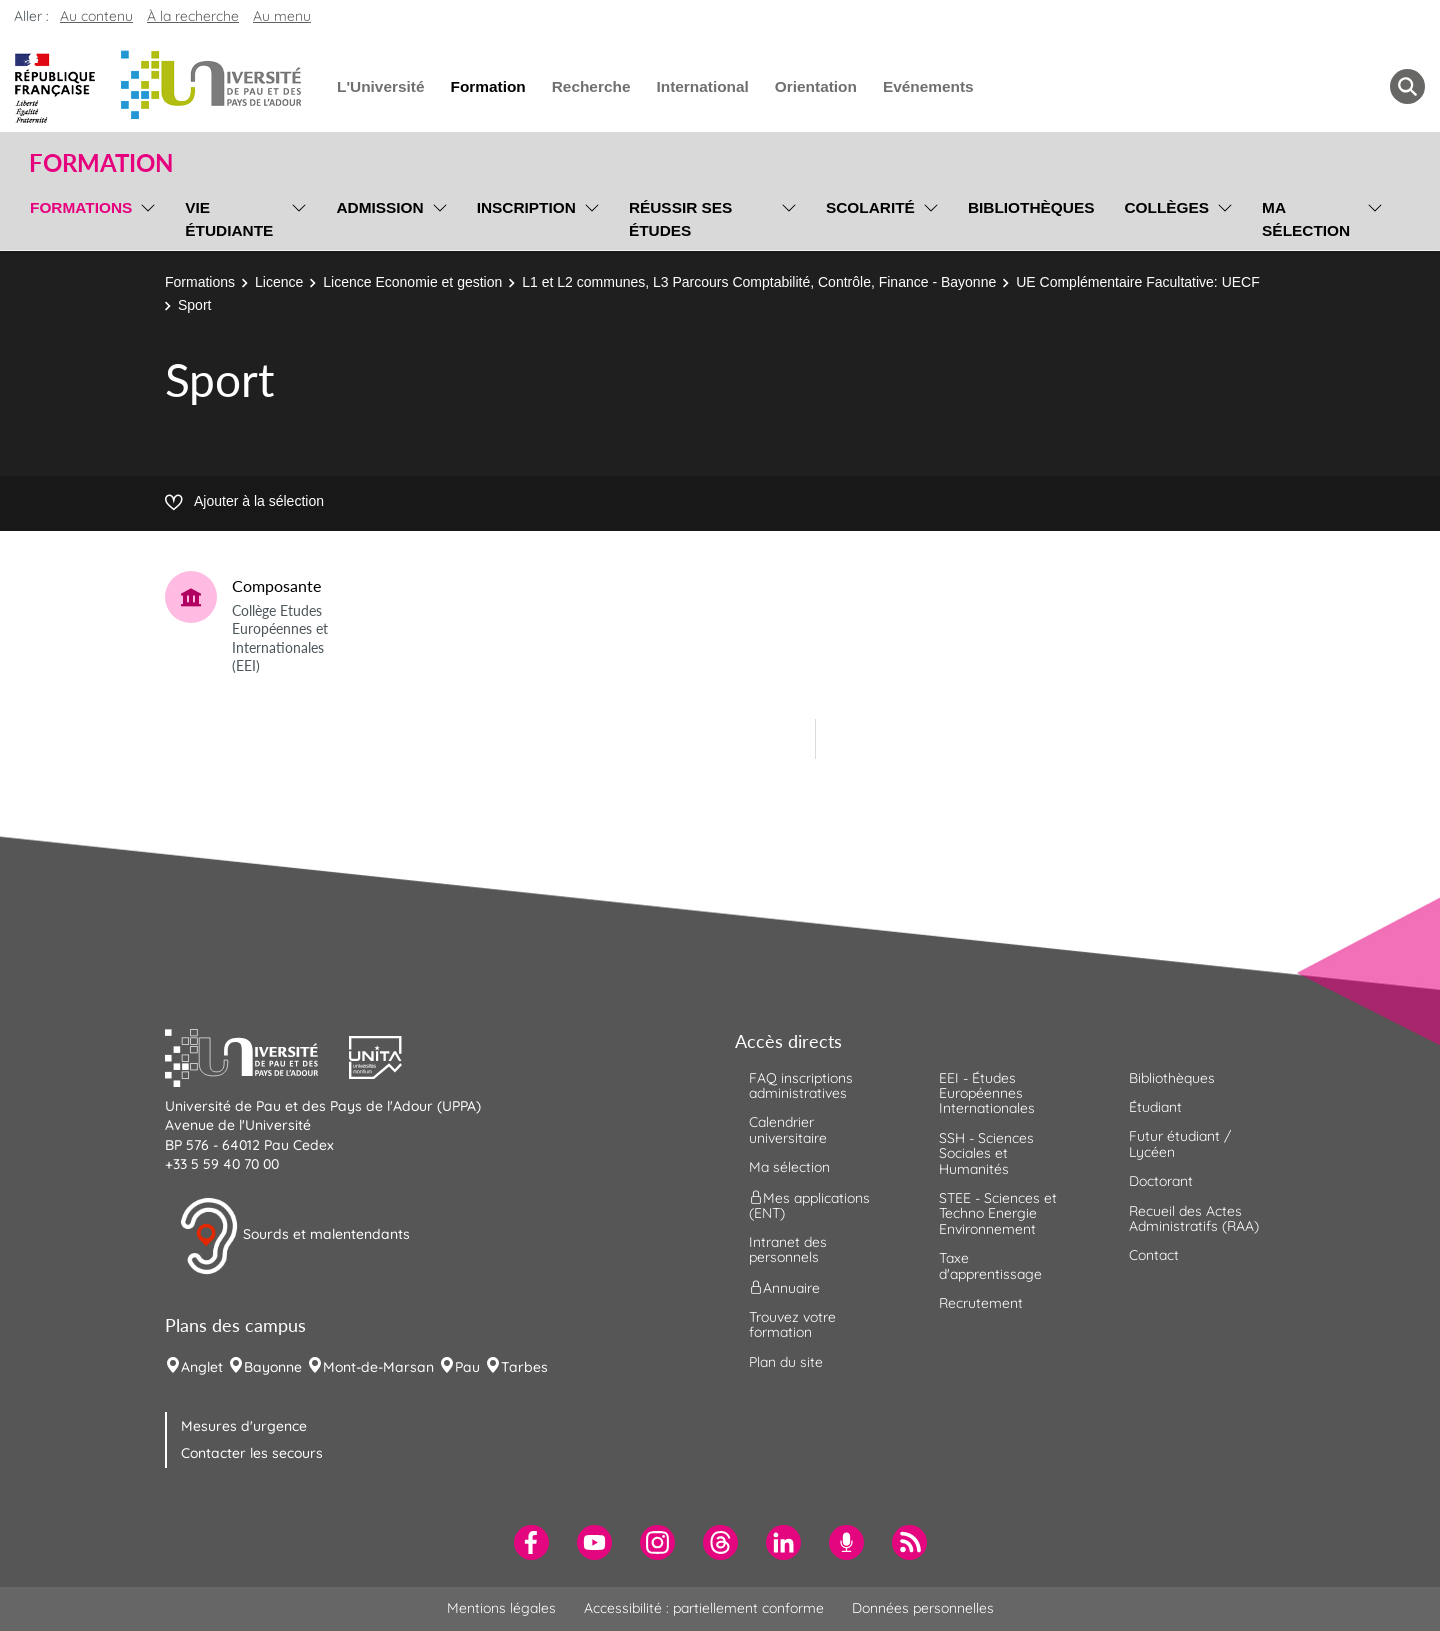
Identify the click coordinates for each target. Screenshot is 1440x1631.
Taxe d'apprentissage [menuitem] (990, 1265)
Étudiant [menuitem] (1155, 1107)
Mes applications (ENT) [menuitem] (809, 1204)
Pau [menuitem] (467, 1367)
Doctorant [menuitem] (1161, 1181)
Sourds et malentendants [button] (294, 1236)
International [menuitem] (702, 86)
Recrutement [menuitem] (981, 1303)
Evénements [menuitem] (928, 86)
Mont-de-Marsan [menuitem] (378, 1367)
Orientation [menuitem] (816, 86)
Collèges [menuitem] (1166, 207)
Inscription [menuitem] (526, 207)
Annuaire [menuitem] (784, 1287)
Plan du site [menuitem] (786, 1362)
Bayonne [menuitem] (273, 1367)
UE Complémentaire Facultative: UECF (1138, 282)
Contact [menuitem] (1154, 1255)
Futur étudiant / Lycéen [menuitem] (1180, 1143)
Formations (200, 282)
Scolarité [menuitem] (870, 207)
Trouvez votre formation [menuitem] (792, 1324)
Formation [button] (101, 163)
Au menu (282, 16)
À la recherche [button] (193, 16)
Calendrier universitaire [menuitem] (788, 1129)
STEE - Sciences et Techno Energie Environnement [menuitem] (998, 1213)
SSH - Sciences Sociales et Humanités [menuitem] (986, 1153)
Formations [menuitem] (81, 207)
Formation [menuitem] (487, 86)
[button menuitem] (1407, 86)
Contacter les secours (252, 1453)
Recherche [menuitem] (591, 86)
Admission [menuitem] (379, 207)
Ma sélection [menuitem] (1306, 219)
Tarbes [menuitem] (524, 1367)
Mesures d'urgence (244, 1426)
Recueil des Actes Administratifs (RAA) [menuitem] (1194, 1218)
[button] (257, 1055)
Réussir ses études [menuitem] (681, 219)
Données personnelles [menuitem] (923, 1608)
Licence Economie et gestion (412, 282)
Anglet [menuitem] (202, 1367)
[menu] (144, 216)
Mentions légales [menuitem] (501, 1608)
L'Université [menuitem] (380, 86)
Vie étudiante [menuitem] (229, 219)
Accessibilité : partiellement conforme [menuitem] (704, 1608)
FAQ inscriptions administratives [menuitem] (801, 1085)
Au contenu (96, 16)
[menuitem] (531, 1542)
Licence (279, 282)
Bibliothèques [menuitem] (1031, 207)
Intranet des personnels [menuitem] (788, 1249)
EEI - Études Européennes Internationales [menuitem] (987, 1093)
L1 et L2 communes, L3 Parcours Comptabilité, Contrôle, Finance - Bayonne (759, 282)
